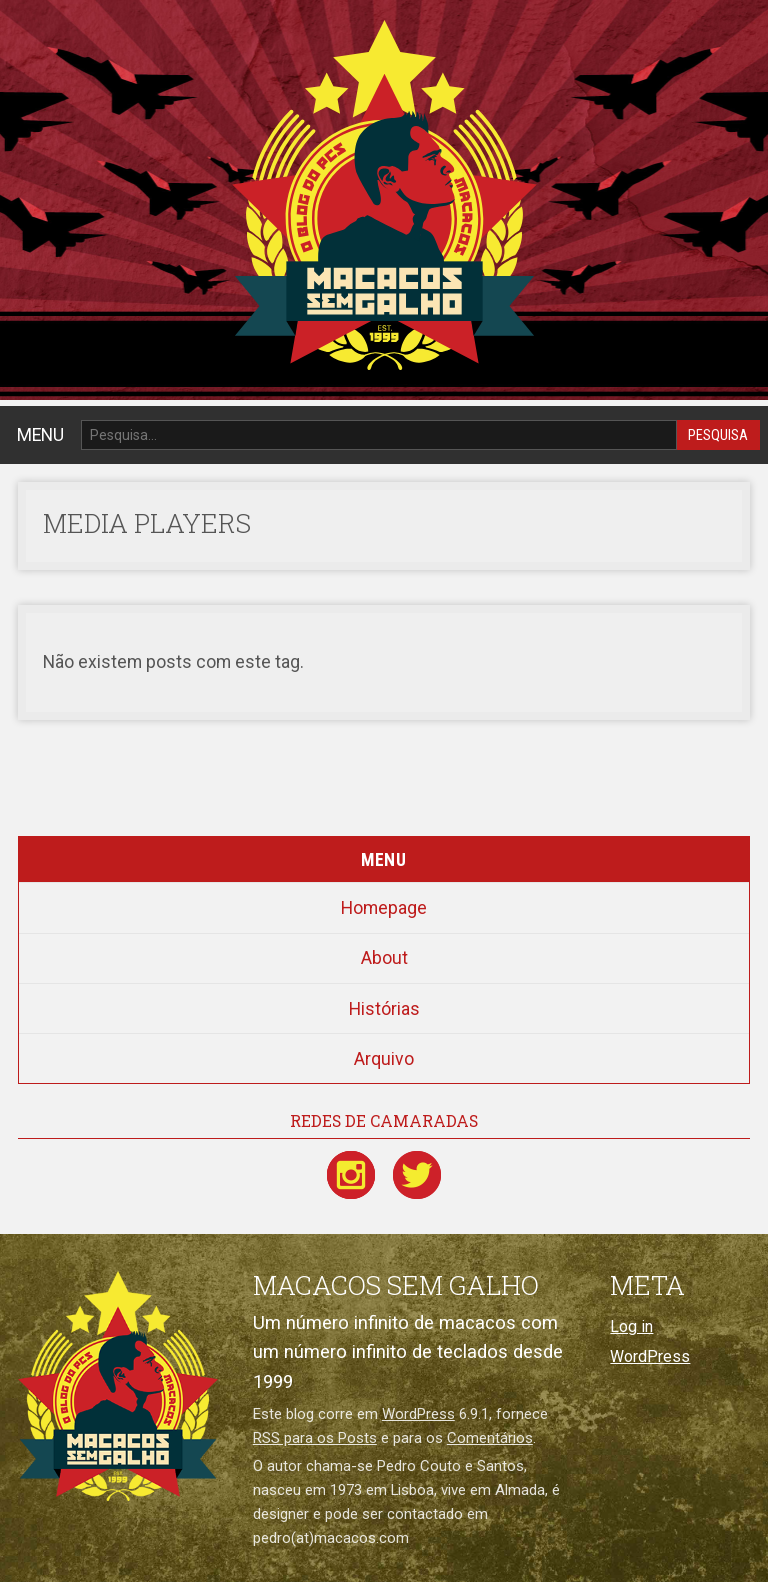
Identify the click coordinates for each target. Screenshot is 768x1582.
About (384, 958)
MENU (40, 435)
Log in (631, 1326)
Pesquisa (718, 435)
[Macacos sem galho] (118, 1386)
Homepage (384, 908)
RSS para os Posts (315, 1438)
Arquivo (384, 1059)
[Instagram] (351, 1175)
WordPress (418, 1414)
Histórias (384, 1009)
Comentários (490, 1438)
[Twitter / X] (417, 1175)
